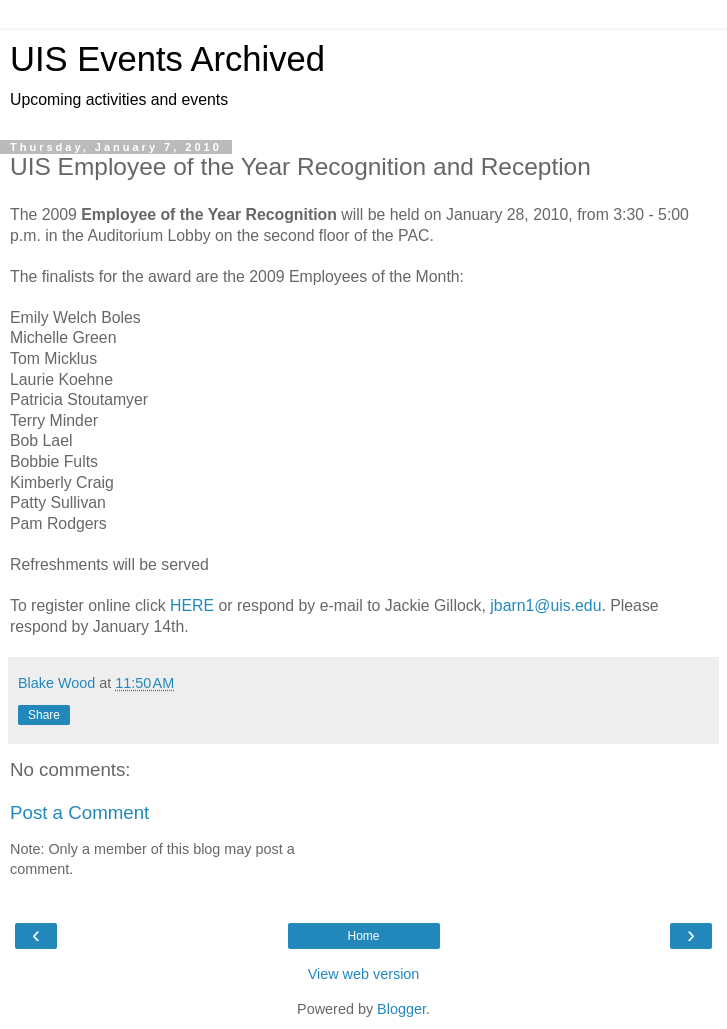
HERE (192, 605)
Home (363, 936)
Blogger (401, 1009)
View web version (364, 974)
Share (44, 715)
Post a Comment (79, 812)
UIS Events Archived (167, 59)
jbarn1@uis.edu (545, 605)
